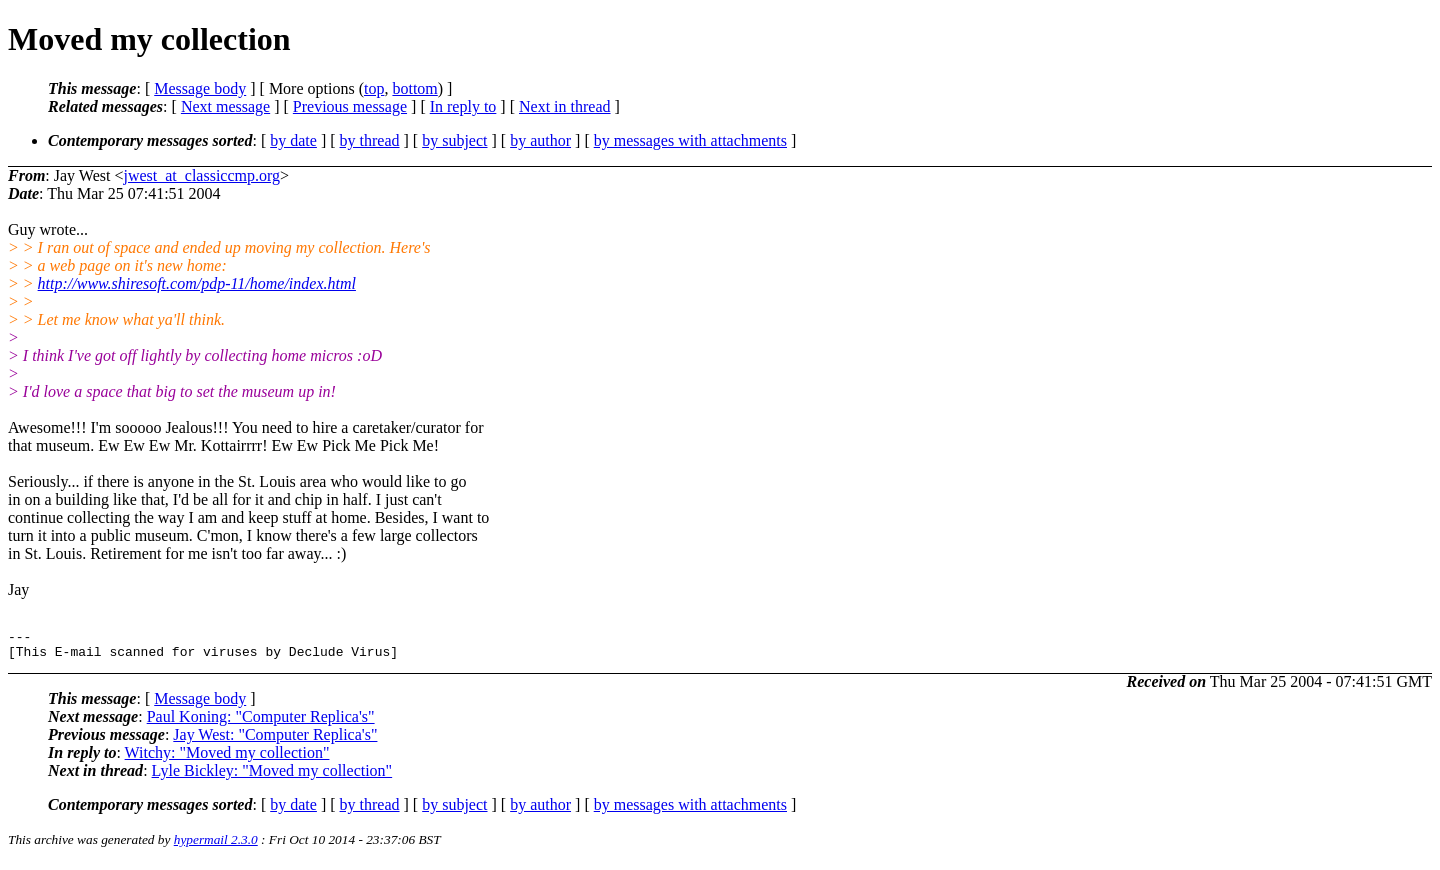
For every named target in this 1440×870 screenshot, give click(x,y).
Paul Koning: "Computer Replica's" (261, 722)
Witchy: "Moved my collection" (227, 758)
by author (540, 140)
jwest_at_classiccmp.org (201, 175)
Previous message (350, 106)
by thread (370, 140)
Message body (200, 88)
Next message (225, 106)
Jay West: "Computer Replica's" (275, 740)
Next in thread (565, 106)
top (374, 88)
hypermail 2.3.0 (216, 845)
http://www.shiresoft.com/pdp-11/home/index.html (197, 283)
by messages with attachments (690, 140)
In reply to (463, 106)
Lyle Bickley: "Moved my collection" (272, 776)
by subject (454, 140)
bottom (414, 88)
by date (293, 140)
